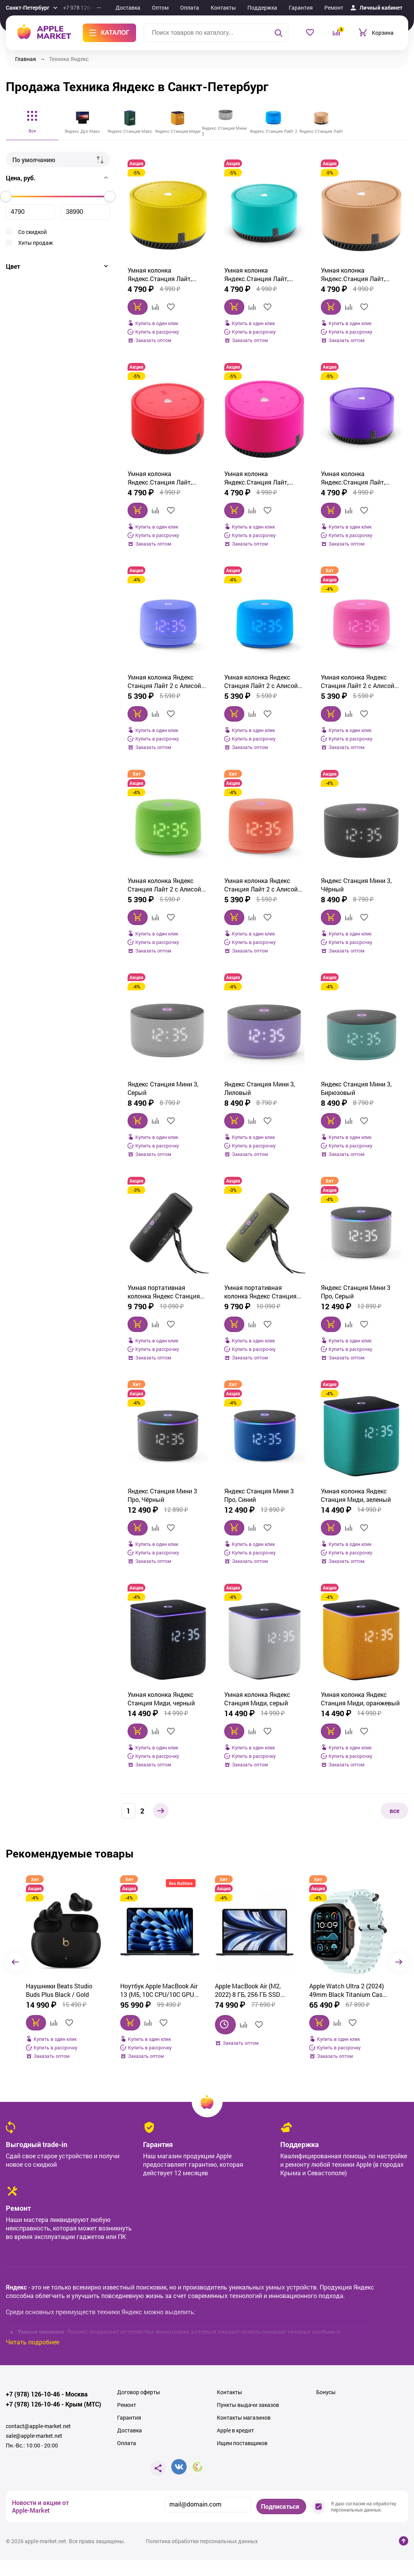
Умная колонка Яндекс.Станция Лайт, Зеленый (256, 274)
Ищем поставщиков (242, 2443)
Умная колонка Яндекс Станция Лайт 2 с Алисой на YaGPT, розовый (357, 681)
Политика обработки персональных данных (202, 2541)
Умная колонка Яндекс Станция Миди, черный (161, 1698)
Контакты (223, 7)
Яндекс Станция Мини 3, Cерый (163, 1088)
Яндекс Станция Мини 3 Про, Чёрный (162, 1495)
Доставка (128, 7)
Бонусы (326, 2392)
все (394, 1811)
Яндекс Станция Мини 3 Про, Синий (259, 1495)
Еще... (361, 7)
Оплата (189, 7)
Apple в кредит (235, 2430)
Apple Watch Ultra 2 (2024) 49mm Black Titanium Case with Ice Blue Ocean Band (253, 1990)
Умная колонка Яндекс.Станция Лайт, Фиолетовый (353, 477)
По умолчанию (33, 160)
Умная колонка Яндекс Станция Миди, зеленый (356, 1495)
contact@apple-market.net (38, 2426)
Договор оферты (138, 2392)
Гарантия (301, 7)
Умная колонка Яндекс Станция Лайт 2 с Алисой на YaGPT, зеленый (164, 884)
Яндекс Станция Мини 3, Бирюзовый (356, 1088)
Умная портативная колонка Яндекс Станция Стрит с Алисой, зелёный (260, 1291)
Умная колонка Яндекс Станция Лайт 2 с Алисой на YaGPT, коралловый (261, 884)
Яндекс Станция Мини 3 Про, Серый (355, 1291)
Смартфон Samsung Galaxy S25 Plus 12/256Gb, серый (348, 1990)
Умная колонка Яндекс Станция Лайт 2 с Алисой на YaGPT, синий (261, 681)
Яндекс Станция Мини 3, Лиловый (259, 1088)
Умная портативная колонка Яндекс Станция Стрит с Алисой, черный (164, 1291)
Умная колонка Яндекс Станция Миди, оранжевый (360, 1698)
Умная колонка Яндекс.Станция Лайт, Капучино (353, 274)
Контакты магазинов (244, 2418)
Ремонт (333, 7)
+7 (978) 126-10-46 (33, 2394)
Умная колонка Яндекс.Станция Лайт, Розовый (256, 477)
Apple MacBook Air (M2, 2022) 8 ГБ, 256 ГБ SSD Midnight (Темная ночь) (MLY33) (154, 1990)
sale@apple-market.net (34, 2436)
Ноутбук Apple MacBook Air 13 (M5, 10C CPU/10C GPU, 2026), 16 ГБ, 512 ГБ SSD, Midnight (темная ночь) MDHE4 (64, 1990)
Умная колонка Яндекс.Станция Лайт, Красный (160, 477)
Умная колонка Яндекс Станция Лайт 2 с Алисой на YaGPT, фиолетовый (164, 681)
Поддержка (262, 7)
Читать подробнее (32, 2342)
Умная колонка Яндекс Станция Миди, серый (257, 1698)
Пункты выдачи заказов (248, 2405)
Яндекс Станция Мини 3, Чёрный (356, 884)
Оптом (160, 7)
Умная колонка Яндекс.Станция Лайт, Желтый (160, 274)
